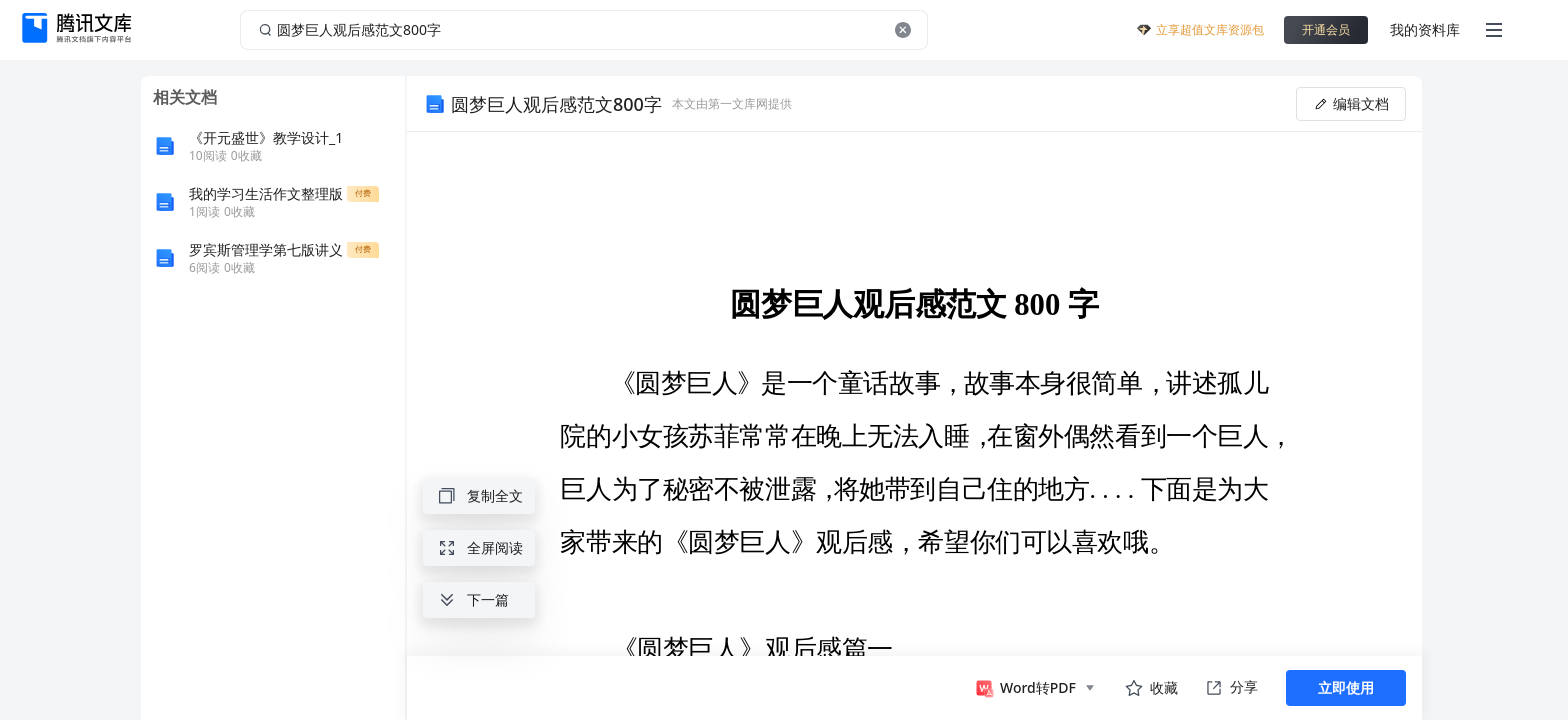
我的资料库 (1425, 29)
